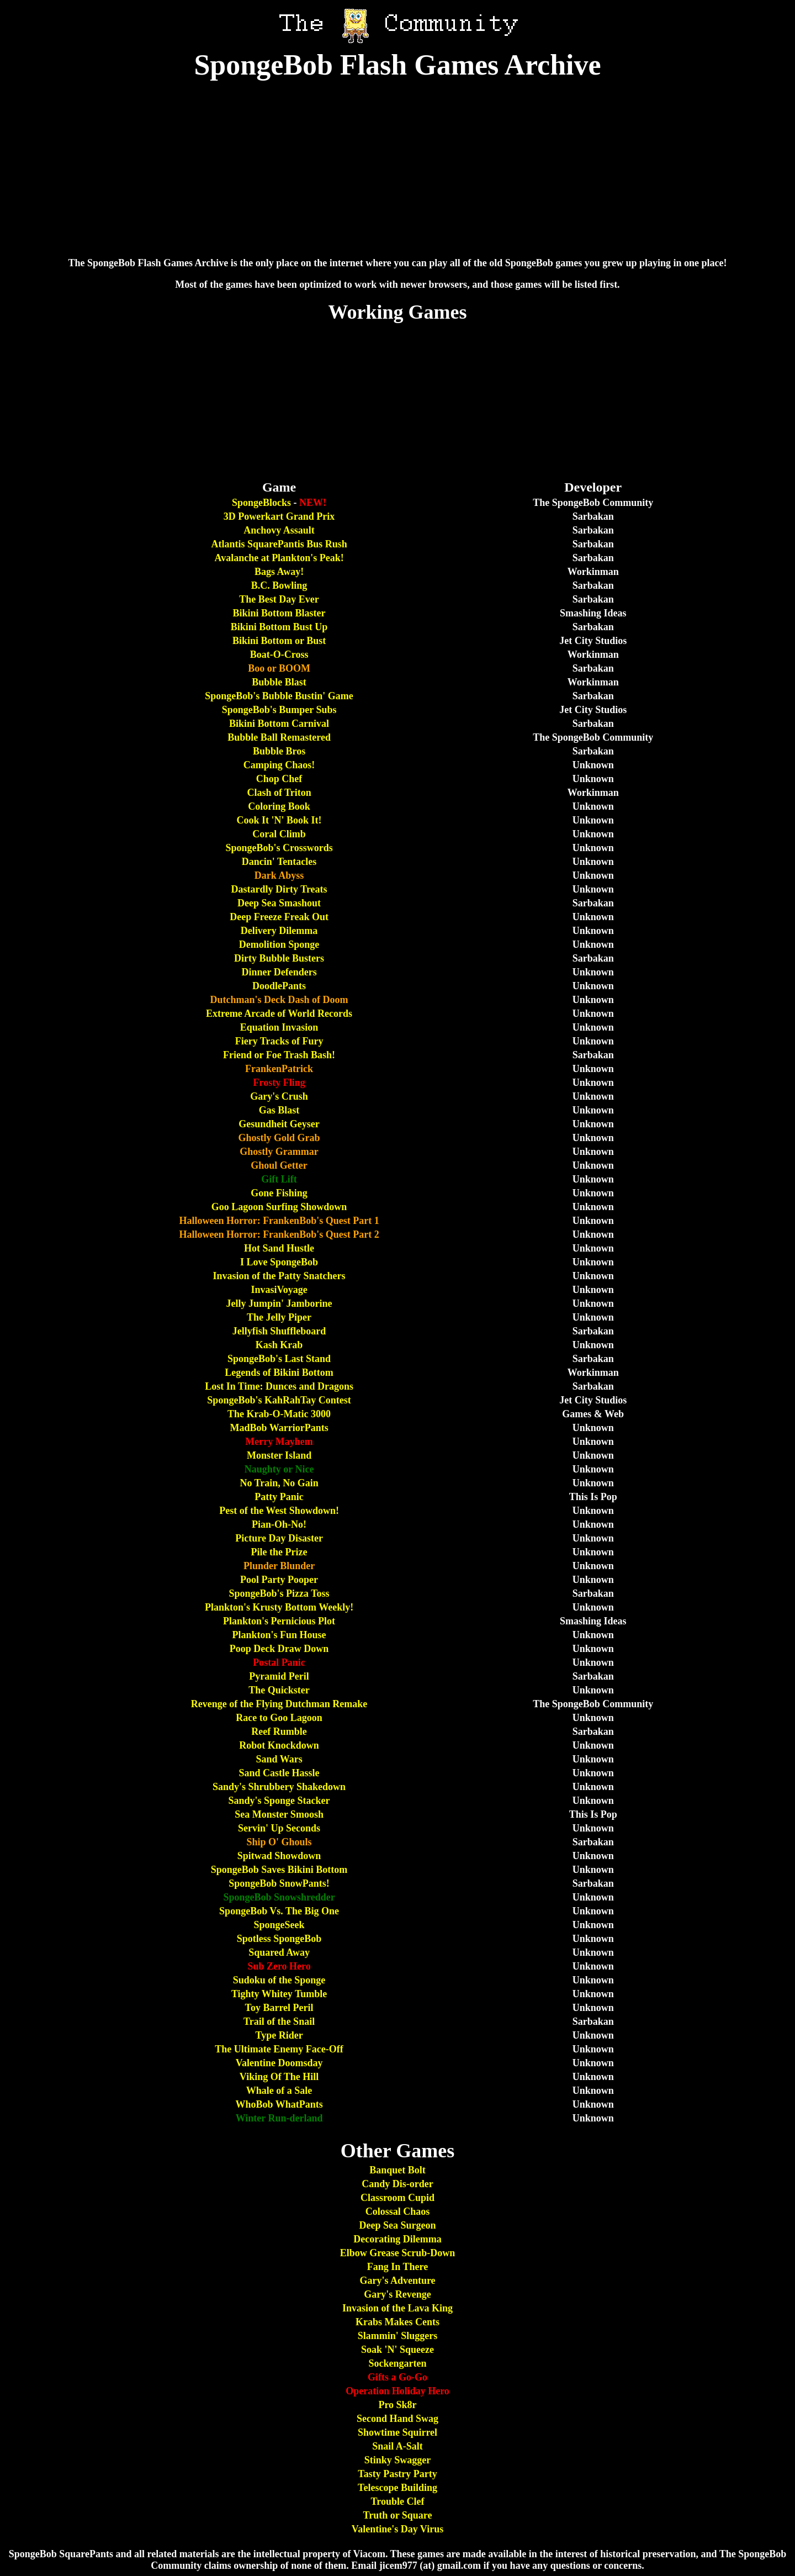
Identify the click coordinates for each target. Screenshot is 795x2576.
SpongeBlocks (261, 502)
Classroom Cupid (397, 2197)
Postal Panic (279, 1662)
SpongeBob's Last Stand (279, 1358)
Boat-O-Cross (279, 654)
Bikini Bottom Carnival (279, 723)
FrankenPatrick (279, 1068)
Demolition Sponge (279, 944)
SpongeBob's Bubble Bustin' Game (279, 695)
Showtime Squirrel (397, 2432)
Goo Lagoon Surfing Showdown (279, 1206)
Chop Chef (279, 778)
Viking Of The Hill (279, 2076)
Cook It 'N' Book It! (279, 820)
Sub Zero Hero (278, 1966)
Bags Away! (279, 571)
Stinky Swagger (397, 2460)
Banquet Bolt (397, 2170)
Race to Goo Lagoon (279, 1717)
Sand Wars (279, 1759)
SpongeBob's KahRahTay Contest (279, 1400)
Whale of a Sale (279, 2090)
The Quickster (279, 1690)
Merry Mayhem (278, 1441)
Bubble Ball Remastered (279, 737)
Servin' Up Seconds (279, 1828)
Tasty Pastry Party (397, 2473)
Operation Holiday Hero (397, 2390)
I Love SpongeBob (279, 1262)
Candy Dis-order (397, 2183)
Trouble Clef (398, 2501)
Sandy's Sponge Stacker (279, 1800)
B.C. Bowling (279, 585)
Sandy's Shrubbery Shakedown (279, 1786)
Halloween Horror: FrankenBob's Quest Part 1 (279, 1220)
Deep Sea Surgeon (397, 2225)
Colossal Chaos (397, 2211)
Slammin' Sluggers (398, 2335)
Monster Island (279, 1455)
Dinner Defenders (278, 972)
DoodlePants (279, 985)
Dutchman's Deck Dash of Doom (279, 999)
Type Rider (279, 2035)
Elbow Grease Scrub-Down (397, 2252)
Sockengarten (398, 2363)
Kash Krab (279, 1344)
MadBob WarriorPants (279, 1427)
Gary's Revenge (397, 2294)
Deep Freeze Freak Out (279, 916)
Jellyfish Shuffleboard (279, 1331)
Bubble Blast (279, 682)
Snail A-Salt (397, 2446)
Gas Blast (279, 1110)
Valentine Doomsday (279, 2062)
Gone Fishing (279, 1193)
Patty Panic (279, 1496)
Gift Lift (279, 1179)
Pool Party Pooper (279, 1579)
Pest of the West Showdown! (279, 1510)
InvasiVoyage (279, 1289)
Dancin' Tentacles (279, 861)
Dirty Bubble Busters (279, 958)
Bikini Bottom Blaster (279, 613)
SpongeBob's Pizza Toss (279, 1593)
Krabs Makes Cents (397, 2321)
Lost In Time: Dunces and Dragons (279, 1386)
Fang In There (397, 2266)
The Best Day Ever (279, 599)
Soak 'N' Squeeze (397, 2349)
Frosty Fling (279, 1082)
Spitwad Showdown (279, 1855)
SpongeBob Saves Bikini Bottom (279, 1869)
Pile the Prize (279, 1552)
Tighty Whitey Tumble (279, 1993)
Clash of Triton (279, 792)
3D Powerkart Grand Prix (279, 516)
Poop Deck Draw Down (279, 1648)
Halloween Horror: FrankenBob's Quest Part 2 (279, 1234)
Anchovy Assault (279, 530)
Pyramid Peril (279, 1676)
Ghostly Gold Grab (279, 1137)
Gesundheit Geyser (279, 1123)
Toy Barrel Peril (279, 2007)
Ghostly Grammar (279, 1151)
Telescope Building (397, 2487)
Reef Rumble (278, 1731)
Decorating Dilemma (397, 2239)
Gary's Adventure (397, 2280)
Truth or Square (397, 2515)
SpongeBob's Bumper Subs (279, 709)
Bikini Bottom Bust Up (279, 626)
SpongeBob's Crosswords (278, 847)
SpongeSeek (279, 1924)
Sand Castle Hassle (279, 1772)
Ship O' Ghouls (279, 1841)
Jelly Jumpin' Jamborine (279, 1303)
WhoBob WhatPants (278, 2104)
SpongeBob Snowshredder (279, 1897)
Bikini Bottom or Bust (279, 640)
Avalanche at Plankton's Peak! (278, 557)
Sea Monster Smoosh (279, 1814)
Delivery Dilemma (279, 930)
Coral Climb (279, 834)
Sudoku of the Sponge (279, 1980)
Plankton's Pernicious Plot (279, 1621)
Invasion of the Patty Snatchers (279, 1275)
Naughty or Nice (279, 1469)
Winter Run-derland (279, 2118)
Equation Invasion (279, 1027)
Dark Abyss (279, 875)
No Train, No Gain (279, 1482)
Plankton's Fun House (279, 1634)
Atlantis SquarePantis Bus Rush (279, 544)
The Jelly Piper (279, 1317)
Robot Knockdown (279, 1745)
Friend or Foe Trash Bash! (279, 1054)
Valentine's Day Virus (397, 2529)
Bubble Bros (279, 751)
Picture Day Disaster (279, 1538)
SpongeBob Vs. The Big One (279, 1911)
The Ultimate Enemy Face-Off (279, 2049)
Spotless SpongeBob (279, 1938)
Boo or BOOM (279, 668)
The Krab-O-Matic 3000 (279, 1413)
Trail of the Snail (279, 2021)
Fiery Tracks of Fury (279, 1041)
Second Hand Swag (397, 2418)
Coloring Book (279, 806)
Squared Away (279, 1952)
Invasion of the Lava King (397, 2308)
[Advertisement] (397, 158)
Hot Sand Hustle (279, 1248)
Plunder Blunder (279, 1565)
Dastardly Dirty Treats (279, 889)
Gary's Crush (279, 1096)
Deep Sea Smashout (279, 903)
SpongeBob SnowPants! (279, 1883)
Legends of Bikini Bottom (279, 1372)
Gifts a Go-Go (397, 2377)
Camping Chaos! (279, 764)
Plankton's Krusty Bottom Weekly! (279, 1607)
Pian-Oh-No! (279, 1524)
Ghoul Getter (279, 1165)
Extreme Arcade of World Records (279, 1013)
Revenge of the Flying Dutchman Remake (279, 1703)
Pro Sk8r (397, 2404)
